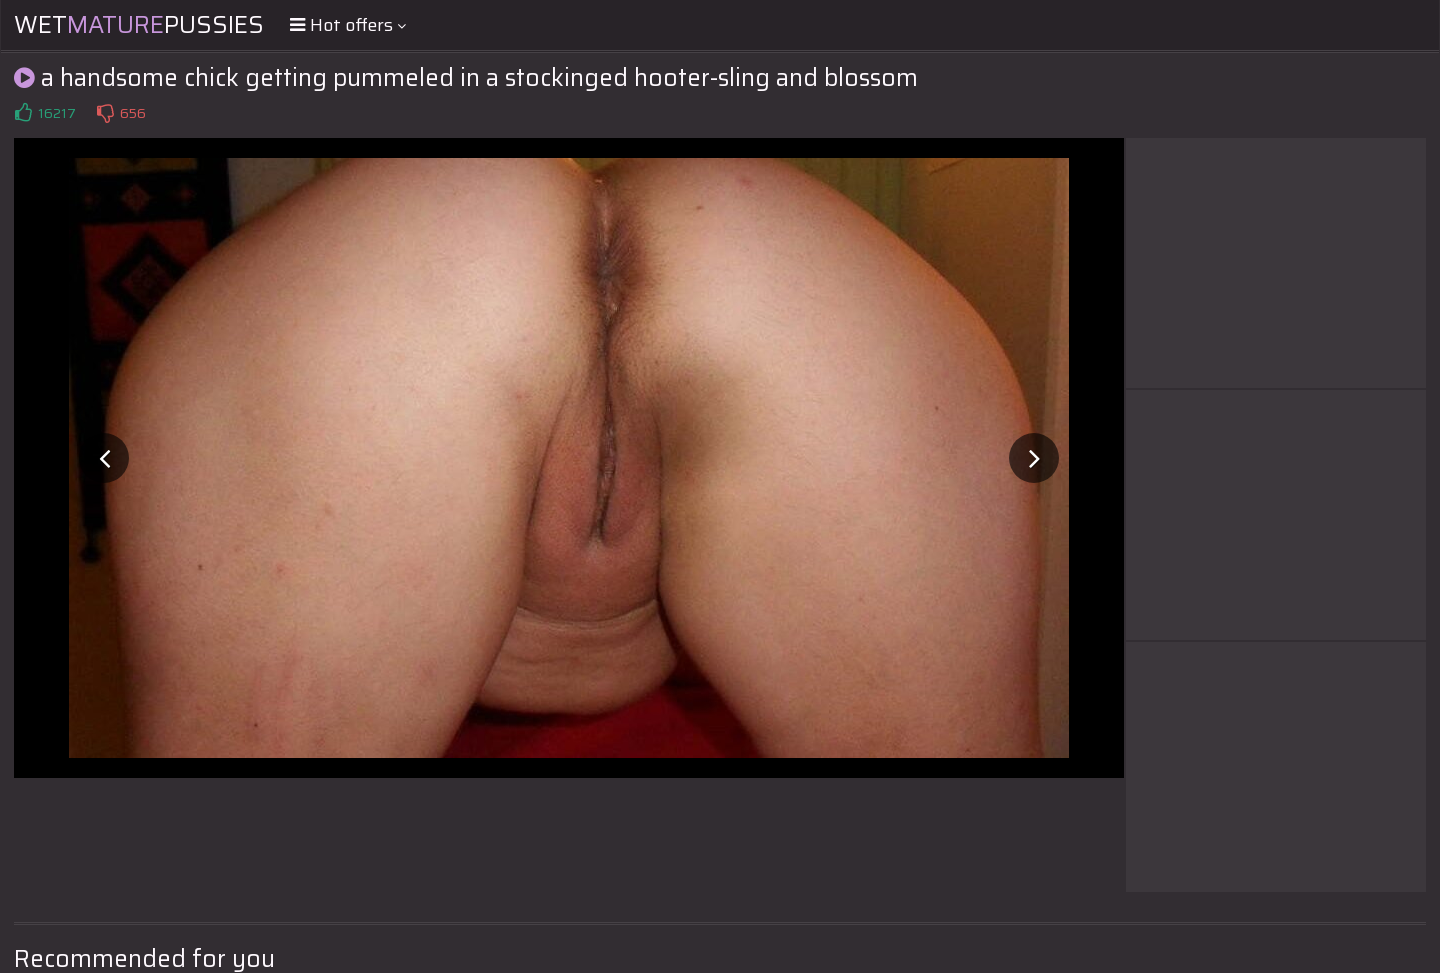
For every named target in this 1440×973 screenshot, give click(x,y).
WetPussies (139, 25)
